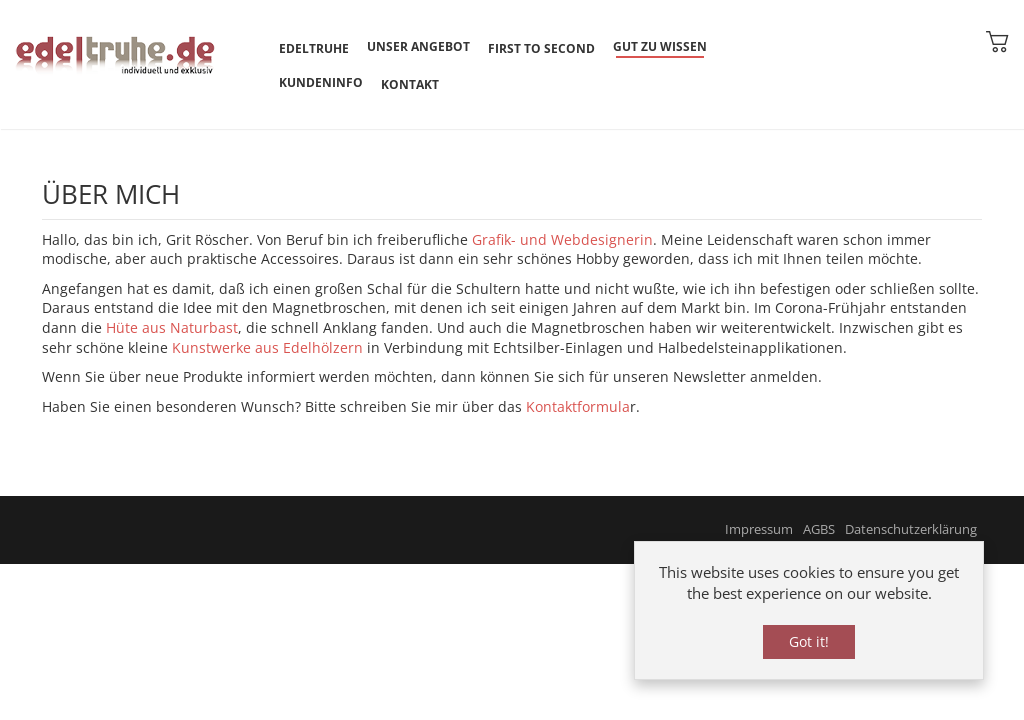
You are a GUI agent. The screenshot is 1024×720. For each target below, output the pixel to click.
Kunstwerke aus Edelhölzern (267, 347)
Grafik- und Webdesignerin (562, 239)
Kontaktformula (578, 406)
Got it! (809, 641)
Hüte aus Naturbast (172, 327)
